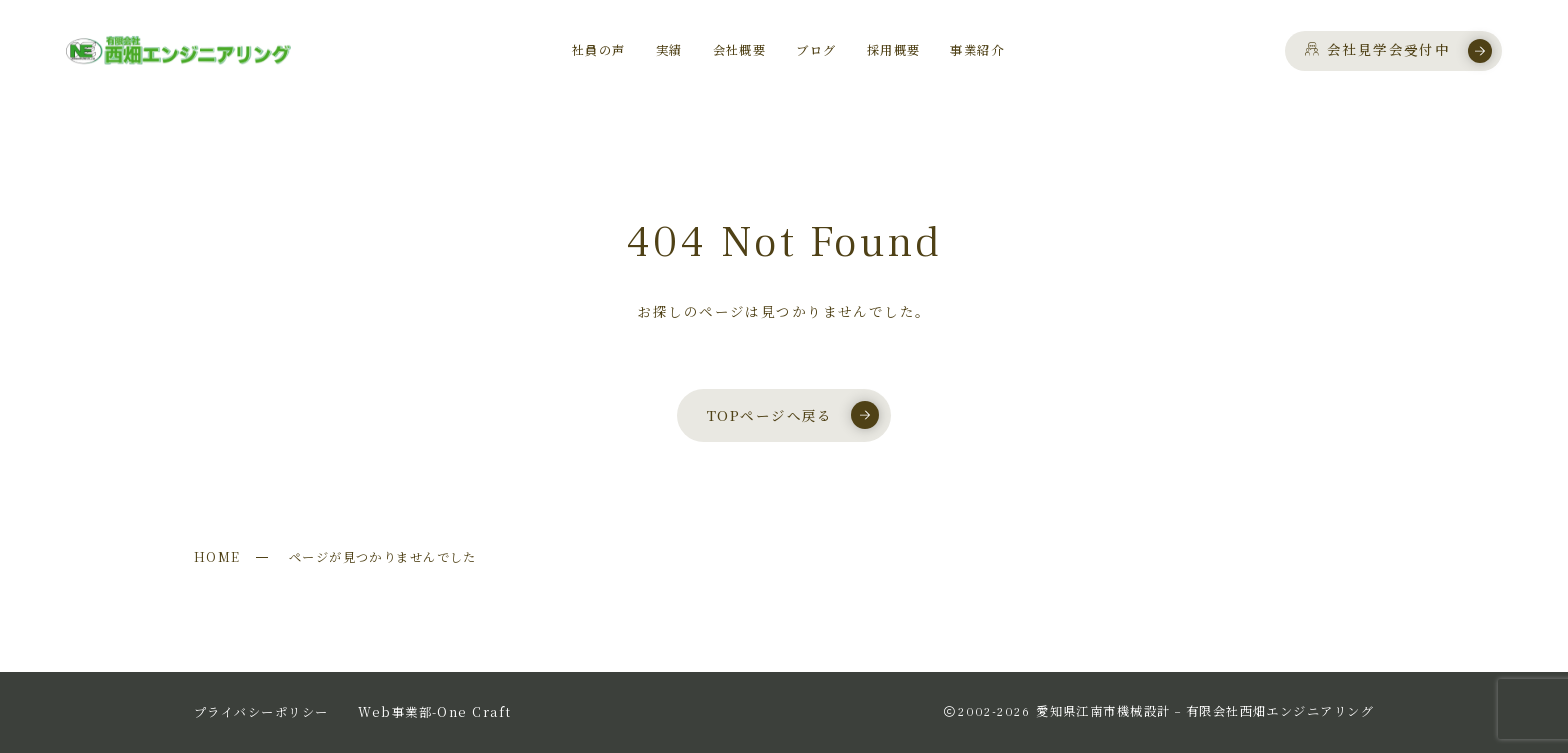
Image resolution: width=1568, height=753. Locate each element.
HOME (217, 557)
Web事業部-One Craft (434, 712)
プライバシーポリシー (261, 712)
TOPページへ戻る (793, 415)
